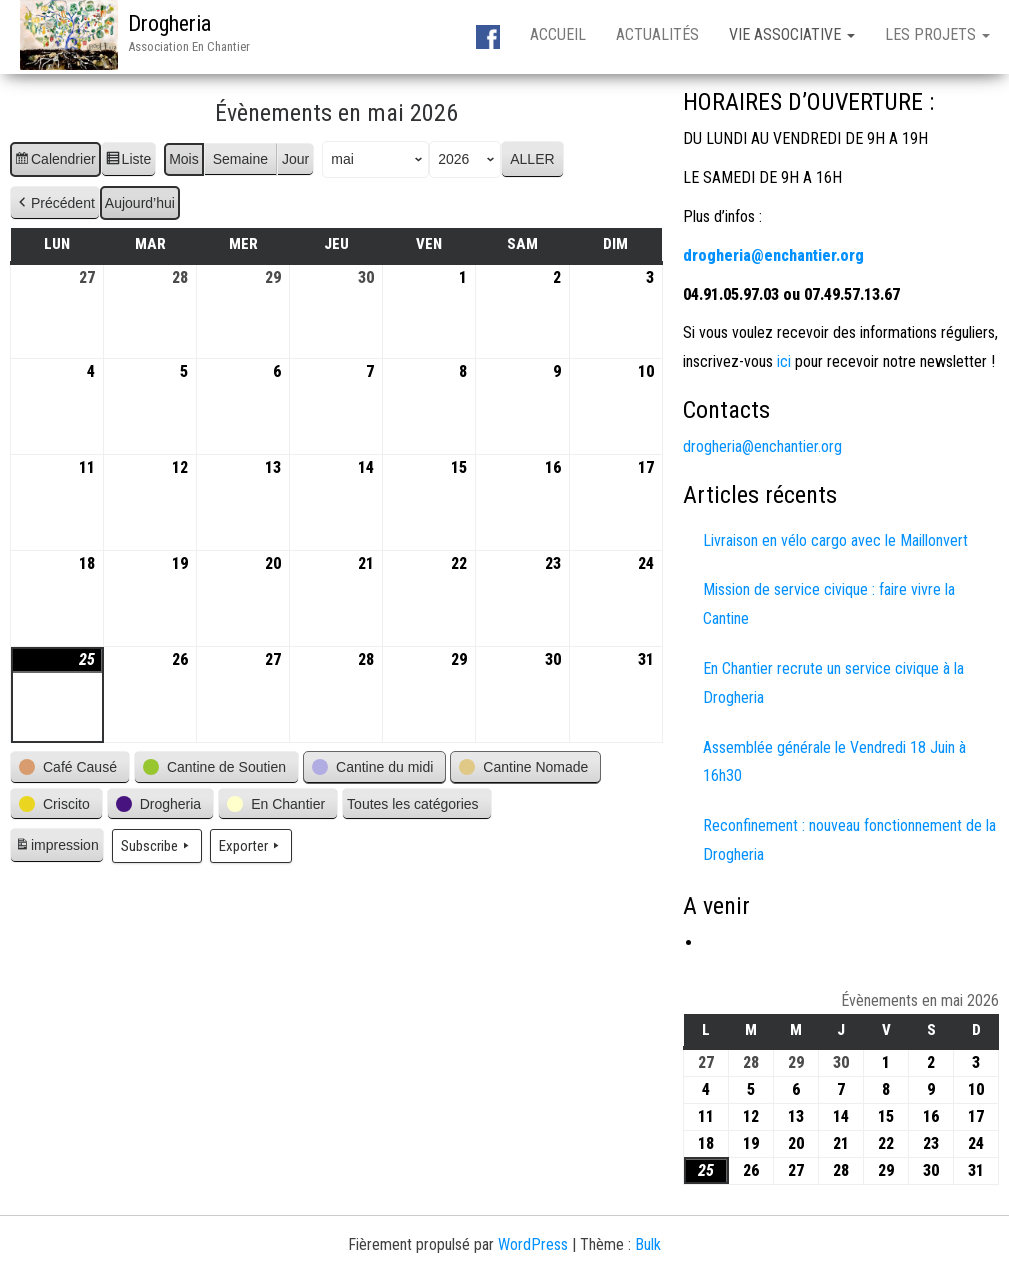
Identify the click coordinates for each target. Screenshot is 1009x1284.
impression (56, 848)
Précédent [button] (55, 203)
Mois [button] (184, 159)
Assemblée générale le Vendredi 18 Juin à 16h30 (834, 762)
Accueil (558, 34)
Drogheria (169, 23)
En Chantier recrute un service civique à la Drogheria (833, 683)
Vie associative (792, 34)
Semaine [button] (240, 159)
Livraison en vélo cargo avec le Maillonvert (835, 540)
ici (782, 361)
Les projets (937, 34)
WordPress (533, 1244)
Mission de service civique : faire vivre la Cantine (829, 604)
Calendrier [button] (55, 162)
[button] (70, 767)
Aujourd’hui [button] (140, 203)
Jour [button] (295, 159)
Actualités (657, 34)
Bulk (648, 1244)
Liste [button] (128, 162)
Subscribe (157, 846)
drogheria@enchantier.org (762, 446)
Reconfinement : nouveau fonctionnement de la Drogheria (849, 840)
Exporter (251, 846)
